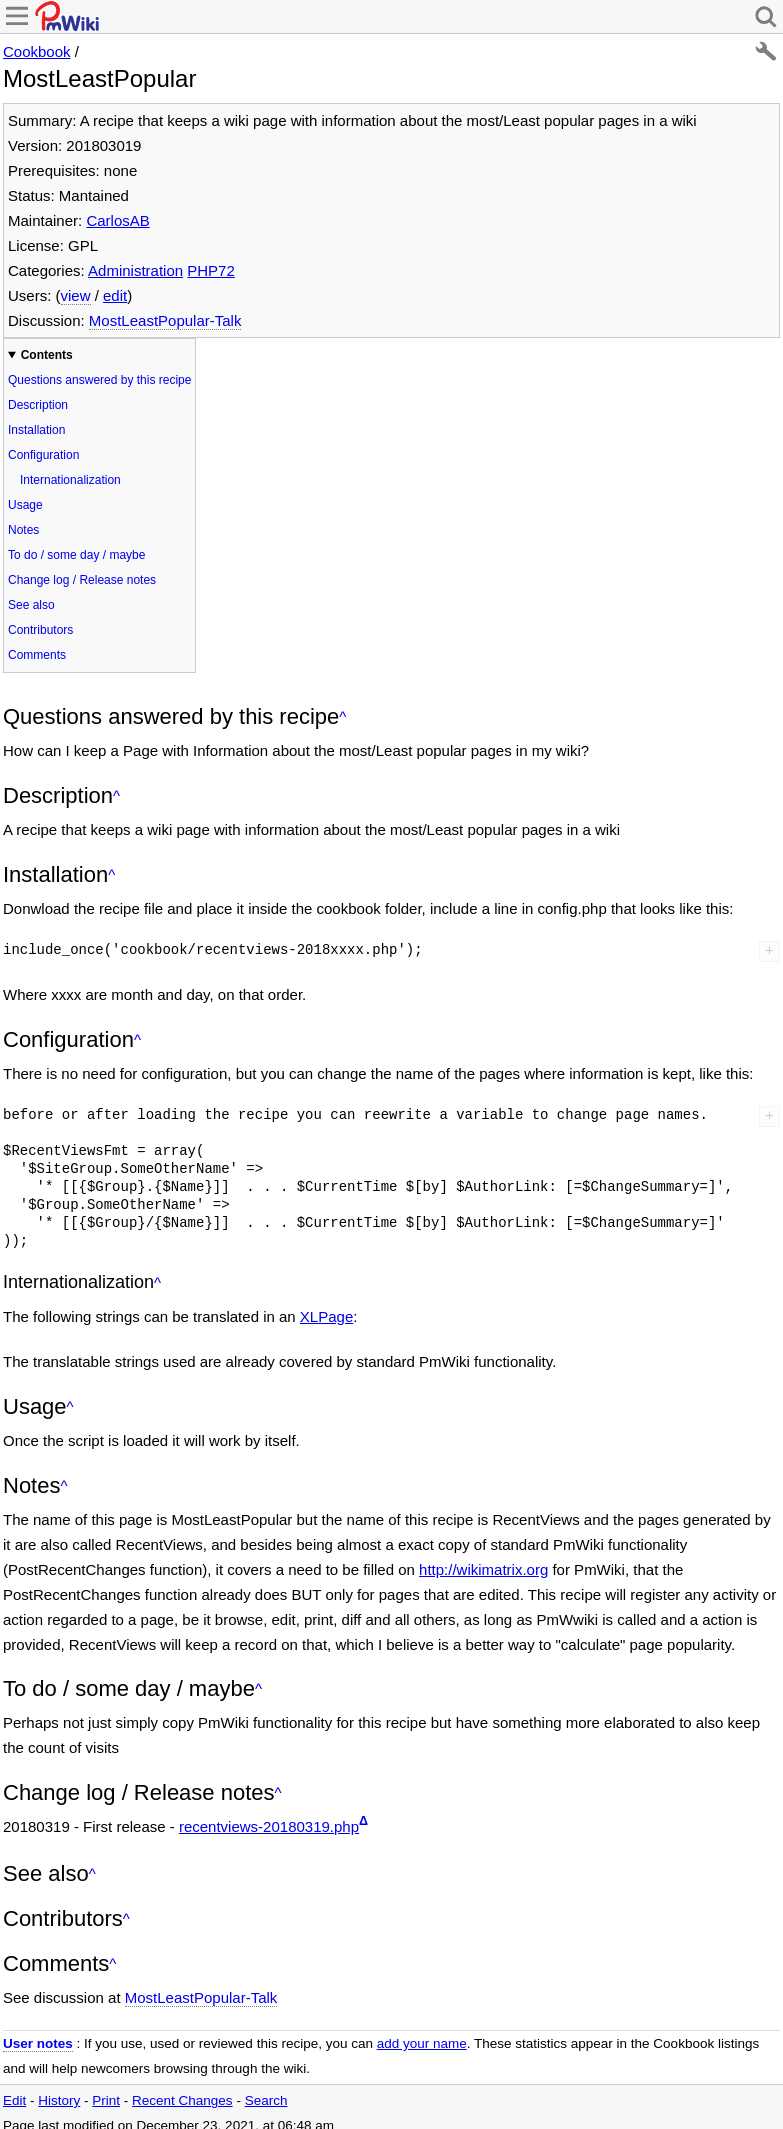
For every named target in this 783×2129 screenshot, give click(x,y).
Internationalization (70, 480)
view (76, 295)
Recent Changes (182, 2100)
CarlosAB (117, 220)
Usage (25, 505)
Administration (135, 270)
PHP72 (211, 270)
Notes (23, 530)
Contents (47, 355)
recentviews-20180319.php (269, 1826)
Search (266, 2100)
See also (31, 605)
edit (115, 295)
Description (38, 405)
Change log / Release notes (82, 580)
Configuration (43, 455)
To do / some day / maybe (76, 555)
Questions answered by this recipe (99, 380)
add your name (422, 2043)
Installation (36, 430)
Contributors (40, 630)
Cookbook (37, 51)
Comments (37, 655)
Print (106, 2100)
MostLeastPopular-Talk (165, 320)
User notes (38, 2043)
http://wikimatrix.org (483, 1569)
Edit (14, 2100)
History (59, 2100)
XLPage (326, 1316)
